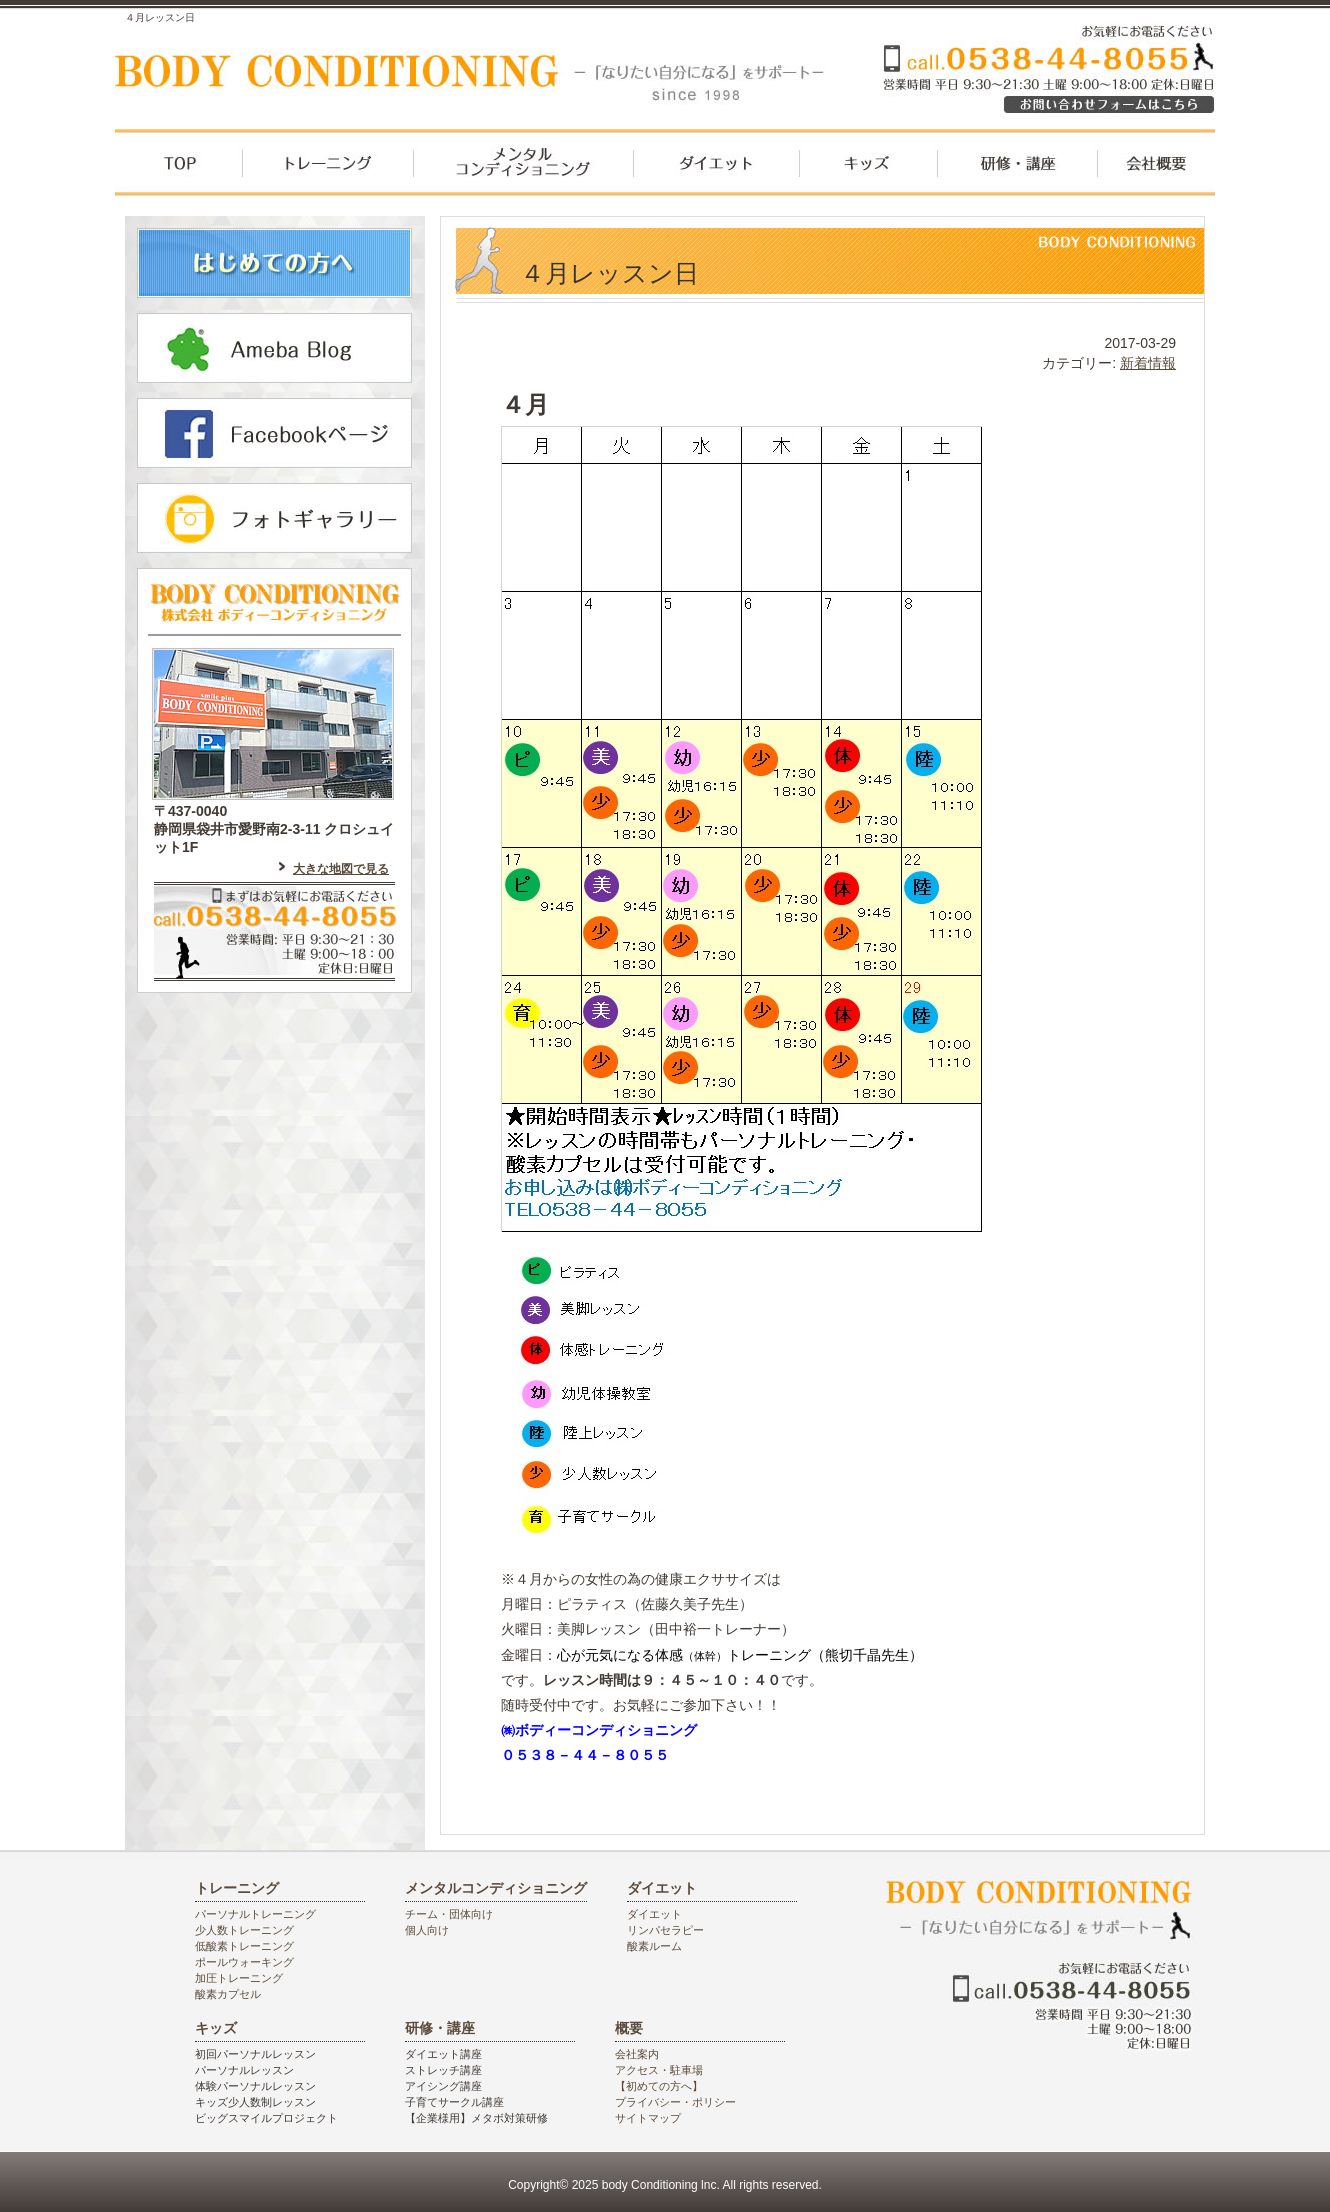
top (178, 170)
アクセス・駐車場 (659, 2070)
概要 (629, 2028)
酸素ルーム (654, 1946)
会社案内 (637, 2054)
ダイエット (717, 170)
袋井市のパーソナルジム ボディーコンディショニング (480, 77)
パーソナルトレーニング (255, 1914)
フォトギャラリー (274, 518)
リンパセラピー (665, 1930)
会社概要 (1156, 170)
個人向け (427, 1930)
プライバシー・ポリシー (675, 2102)
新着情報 (1148, 363)
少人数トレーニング (244, 1930)
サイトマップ (648, 2118)
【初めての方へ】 (659, 2086)
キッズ (869, 170)
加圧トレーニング (239, 1978)
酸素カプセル (228, 1994)
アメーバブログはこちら (274, 348)
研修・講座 (1017, 170)
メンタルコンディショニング (522, 170)
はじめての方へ (274, 263)
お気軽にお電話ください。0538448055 (1105, 109)
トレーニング (327, 170)
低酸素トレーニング (244, 1946)
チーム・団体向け (449, 1914)
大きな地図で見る (341, 869)
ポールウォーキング (244, 1962)
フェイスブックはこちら (274, 433)
